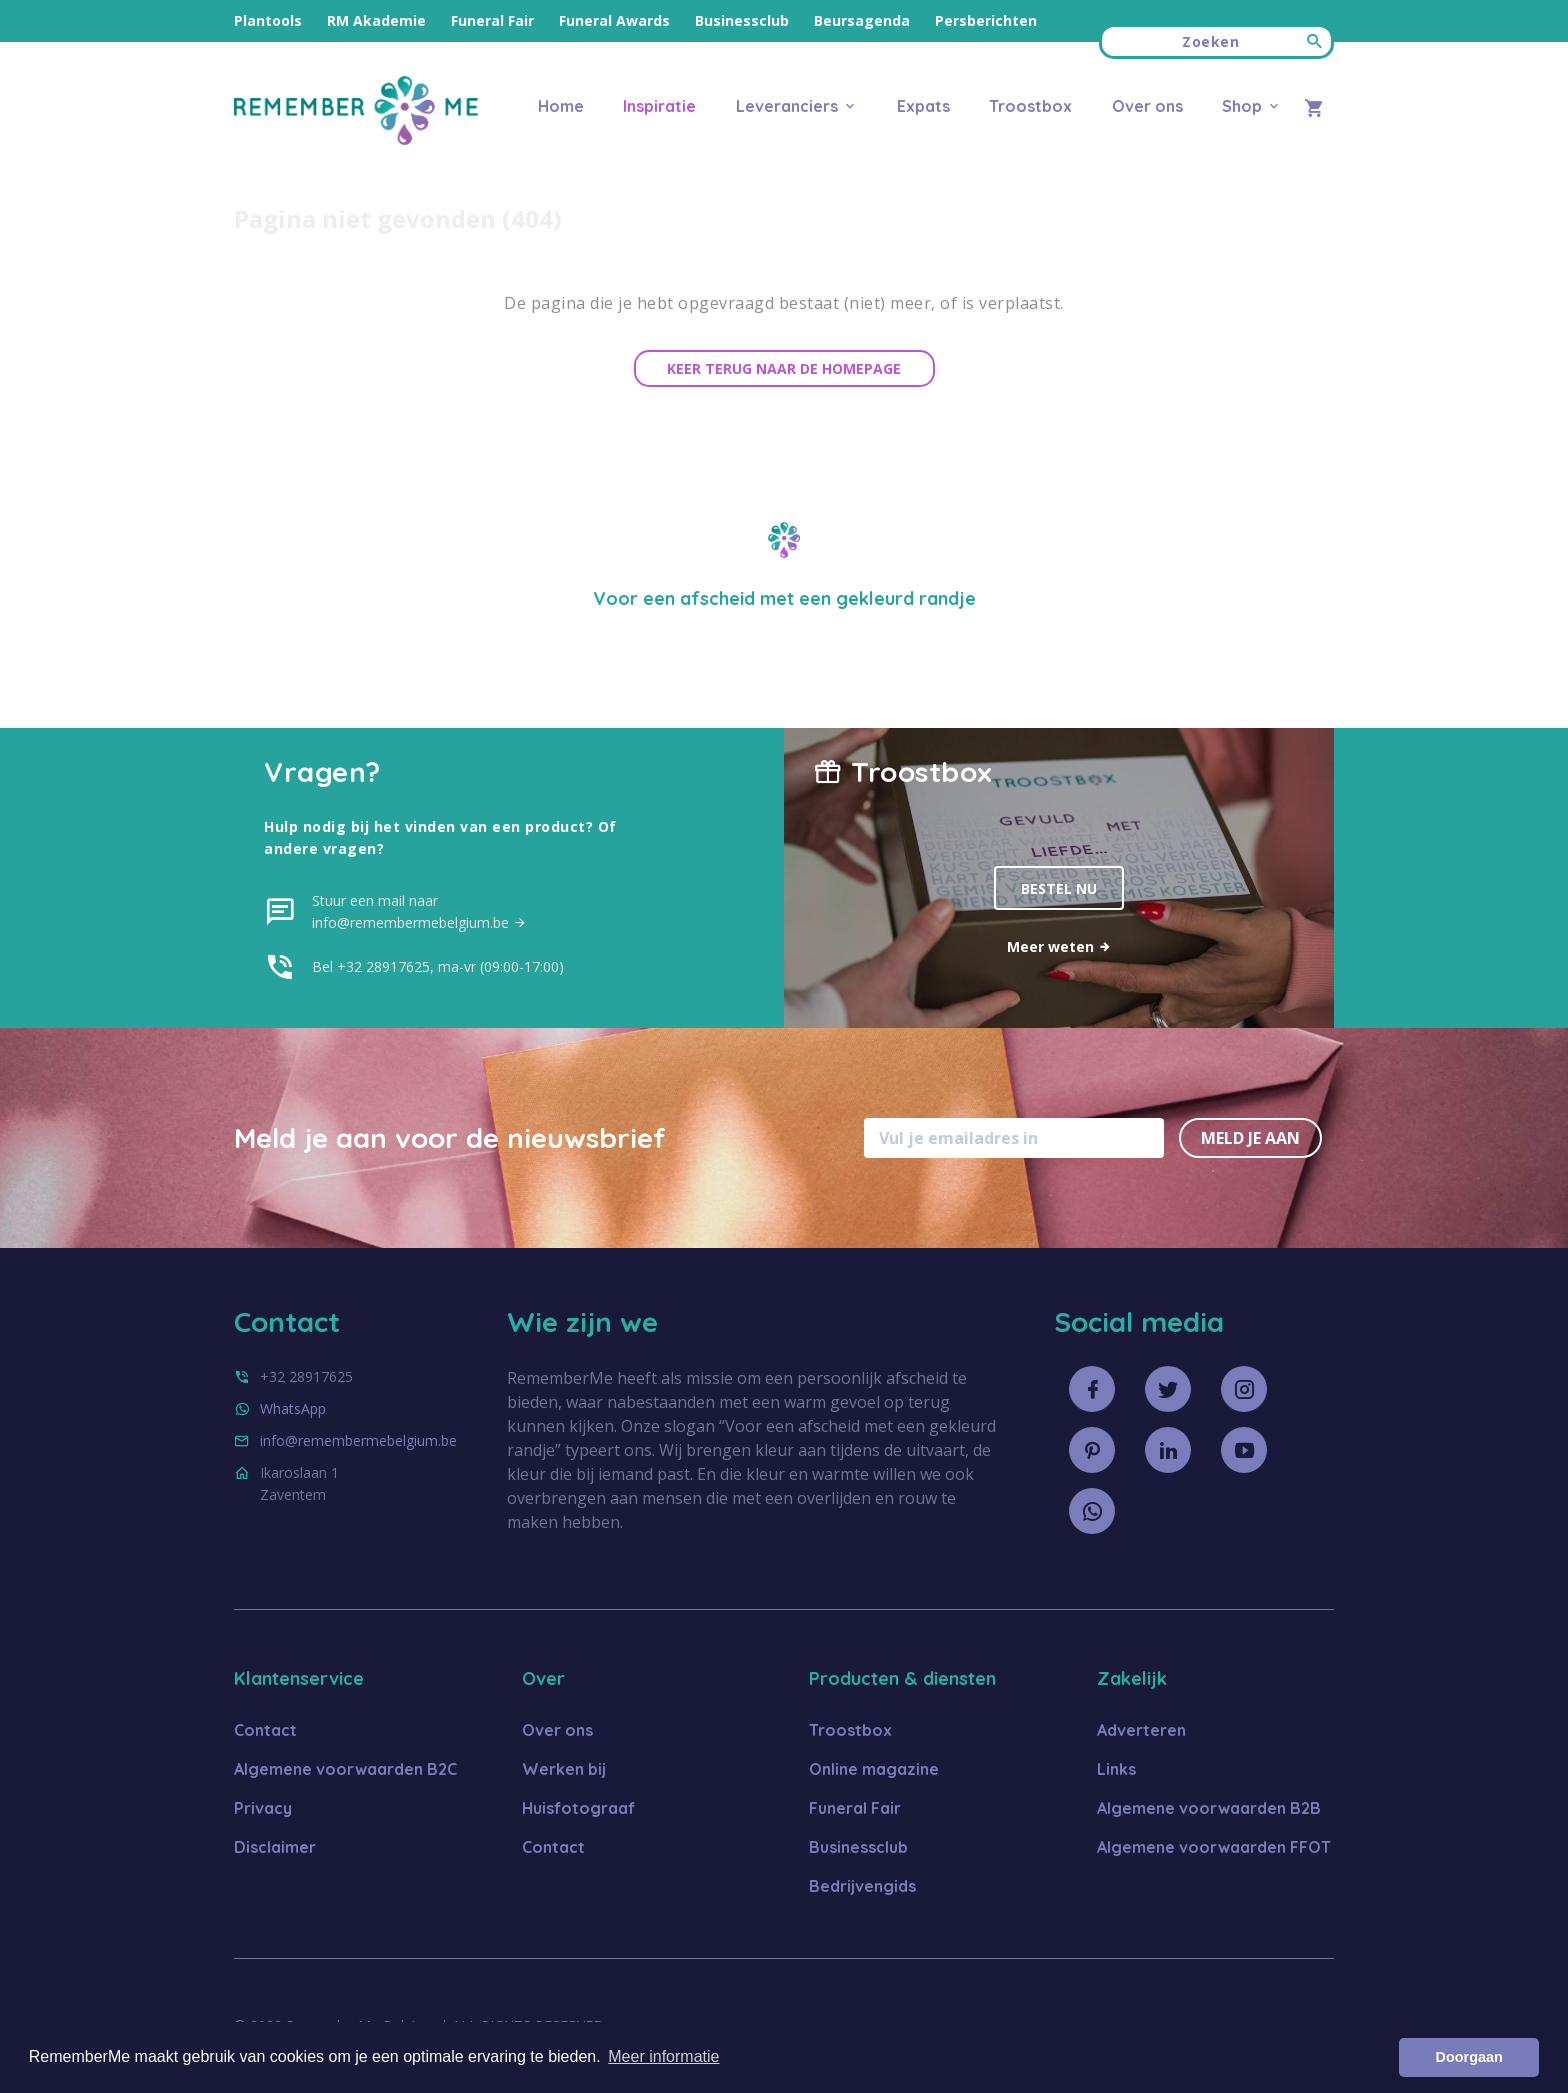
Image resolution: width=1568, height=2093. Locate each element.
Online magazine (874, 1769)
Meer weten (1059, 946)
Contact (265, 1730)
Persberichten (986, 20)
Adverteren (1141, 1730)
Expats (923, 106)
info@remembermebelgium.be (358, 1440)
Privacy (263, 1808)
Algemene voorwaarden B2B (1209, 1808)
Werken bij (564, 1769)
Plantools (268, 20)
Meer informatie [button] (663, 2056)
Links (1116, 1769)
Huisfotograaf (578, 1808)
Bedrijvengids (862, 1886)
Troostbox (1030, 106)
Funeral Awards (614, 20)
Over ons (1147, 106)
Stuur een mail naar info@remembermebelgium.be (419, 911)
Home (561, 106)
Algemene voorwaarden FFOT (1214, 1847)
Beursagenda (862, 20)
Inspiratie (659, 106)
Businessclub (742, 20)
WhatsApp (293, 1408)
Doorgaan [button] (1469, 2057)
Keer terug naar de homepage (784, 368)
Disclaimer (275, 1847)
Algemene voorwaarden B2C (345, 1769)
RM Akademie (376, 20)
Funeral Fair (492, 20)
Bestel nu (1059, 888)
